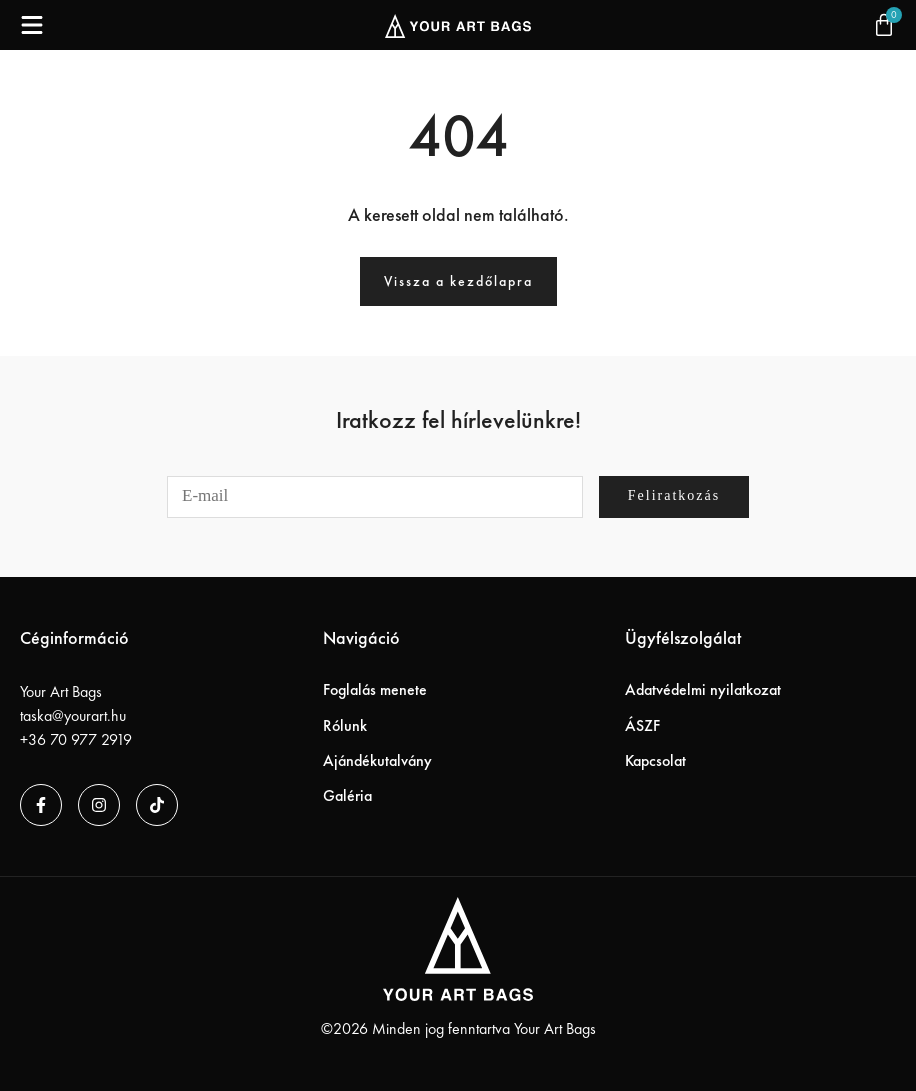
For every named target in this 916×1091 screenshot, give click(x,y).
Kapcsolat (655, 760)
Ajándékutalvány (377, 760)
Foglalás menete (375, 689)
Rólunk (345, 725)
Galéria (347, 795)
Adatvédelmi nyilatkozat (703, 689)
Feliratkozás (674, 495)
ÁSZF (642, 725)
